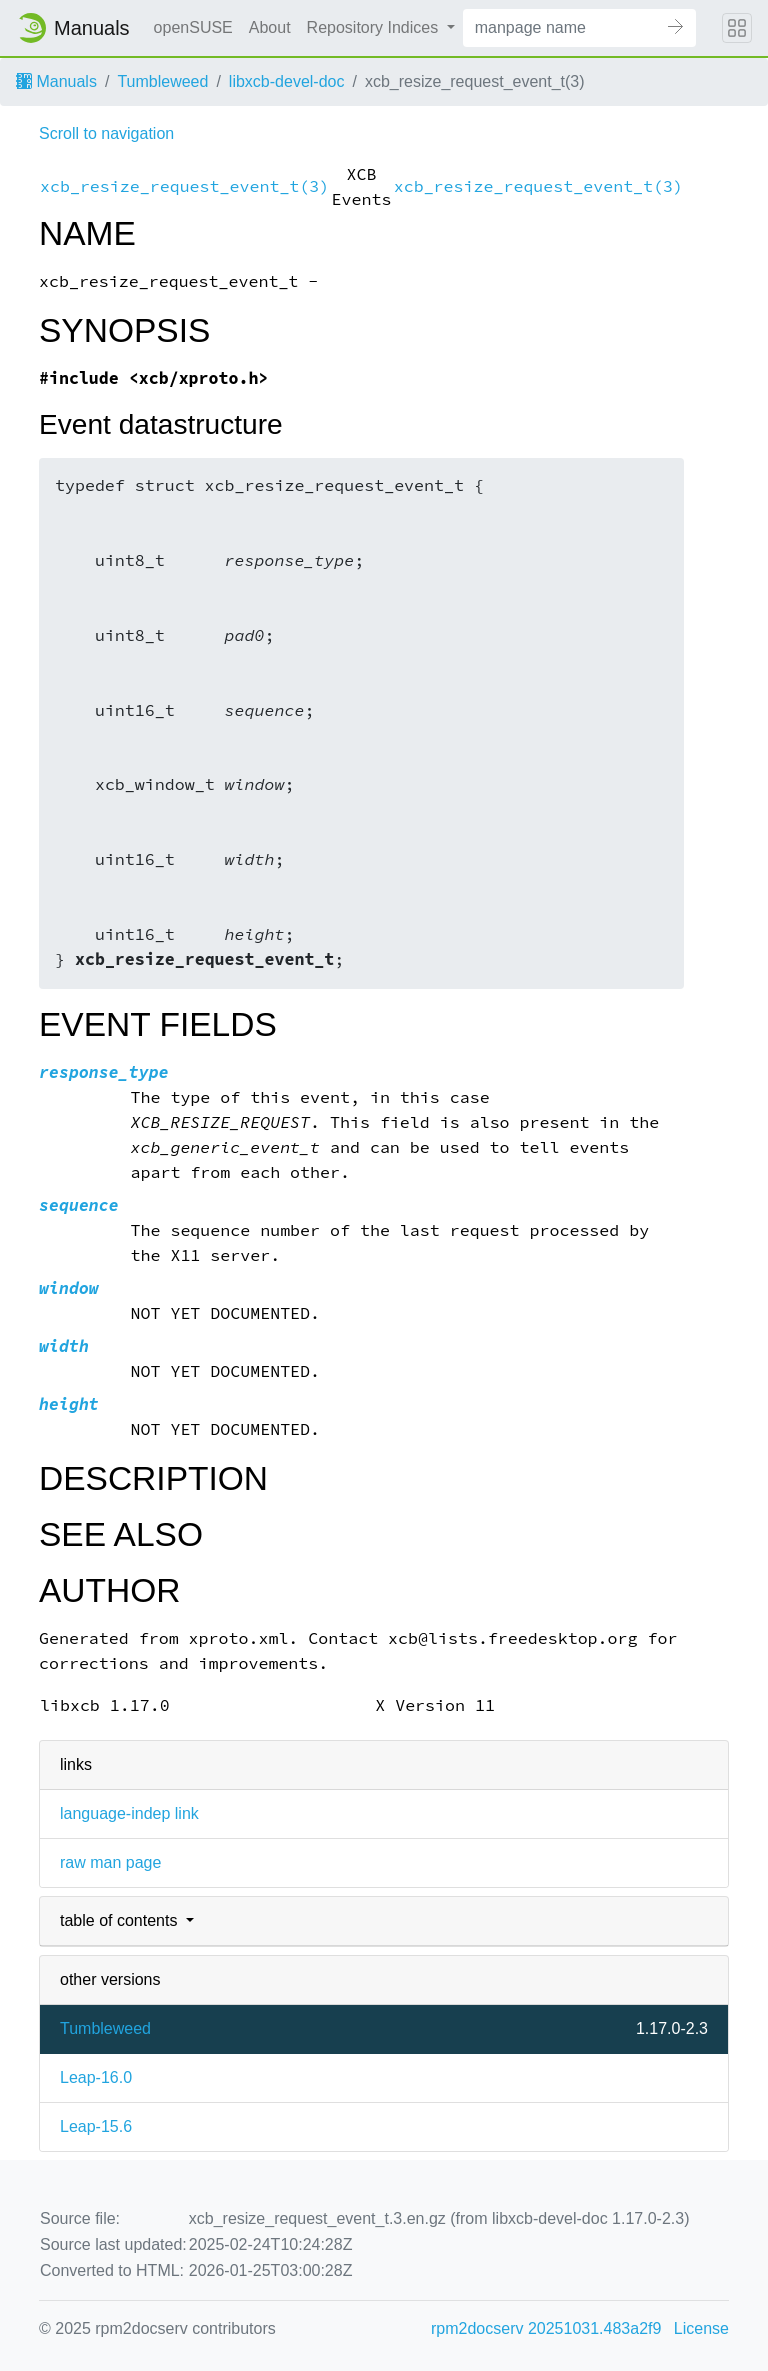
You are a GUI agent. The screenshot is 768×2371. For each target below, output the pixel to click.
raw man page (110, 1862)
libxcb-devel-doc (287, 81)
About (270, 27)
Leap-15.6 (96, 2126)
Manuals (56, 81)
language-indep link (129, 1813)
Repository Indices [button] (375, 27)
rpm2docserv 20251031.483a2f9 (546, 2328)
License (701, 2328)
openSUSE (193, 27)
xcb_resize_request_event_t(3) (184, 186)
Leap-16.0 (96, 2077)
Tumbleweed (162, 81)
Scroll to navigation (106, 133)
